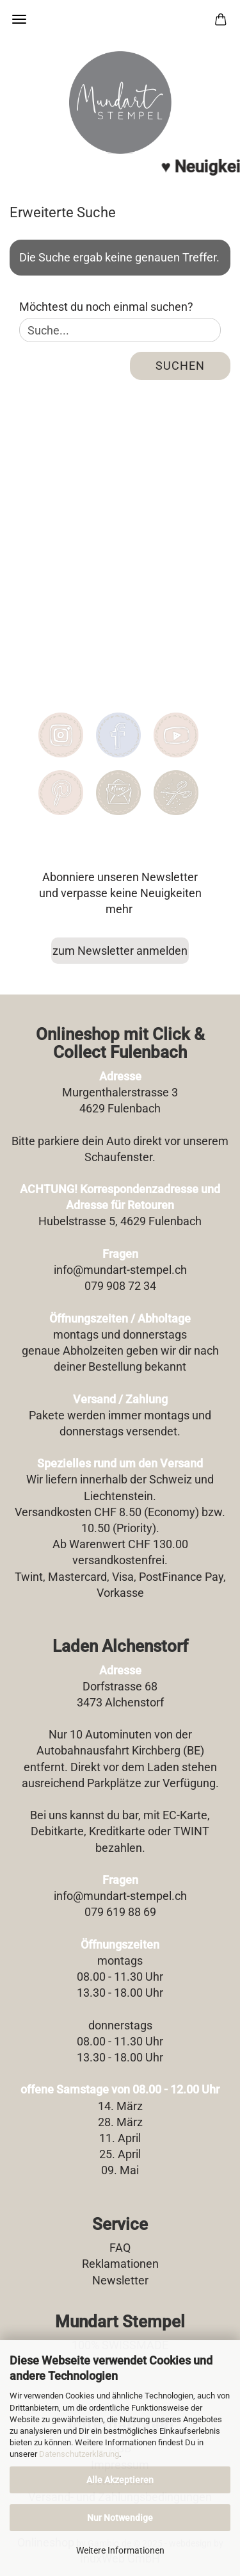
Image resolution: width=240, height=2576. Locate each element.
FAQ (120, 2247)
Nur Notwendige (120, 2518)
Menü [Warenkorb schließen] (19, 19)
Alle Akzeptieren (120, 2480)
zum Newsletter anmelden (120, 950)
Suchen (180, 365)
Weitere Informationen (120, 2550)
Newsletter (120, 2280)
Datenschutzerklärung (79, 2454)
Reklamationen (120, 2263)
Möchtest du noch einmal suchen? (106, 306)
